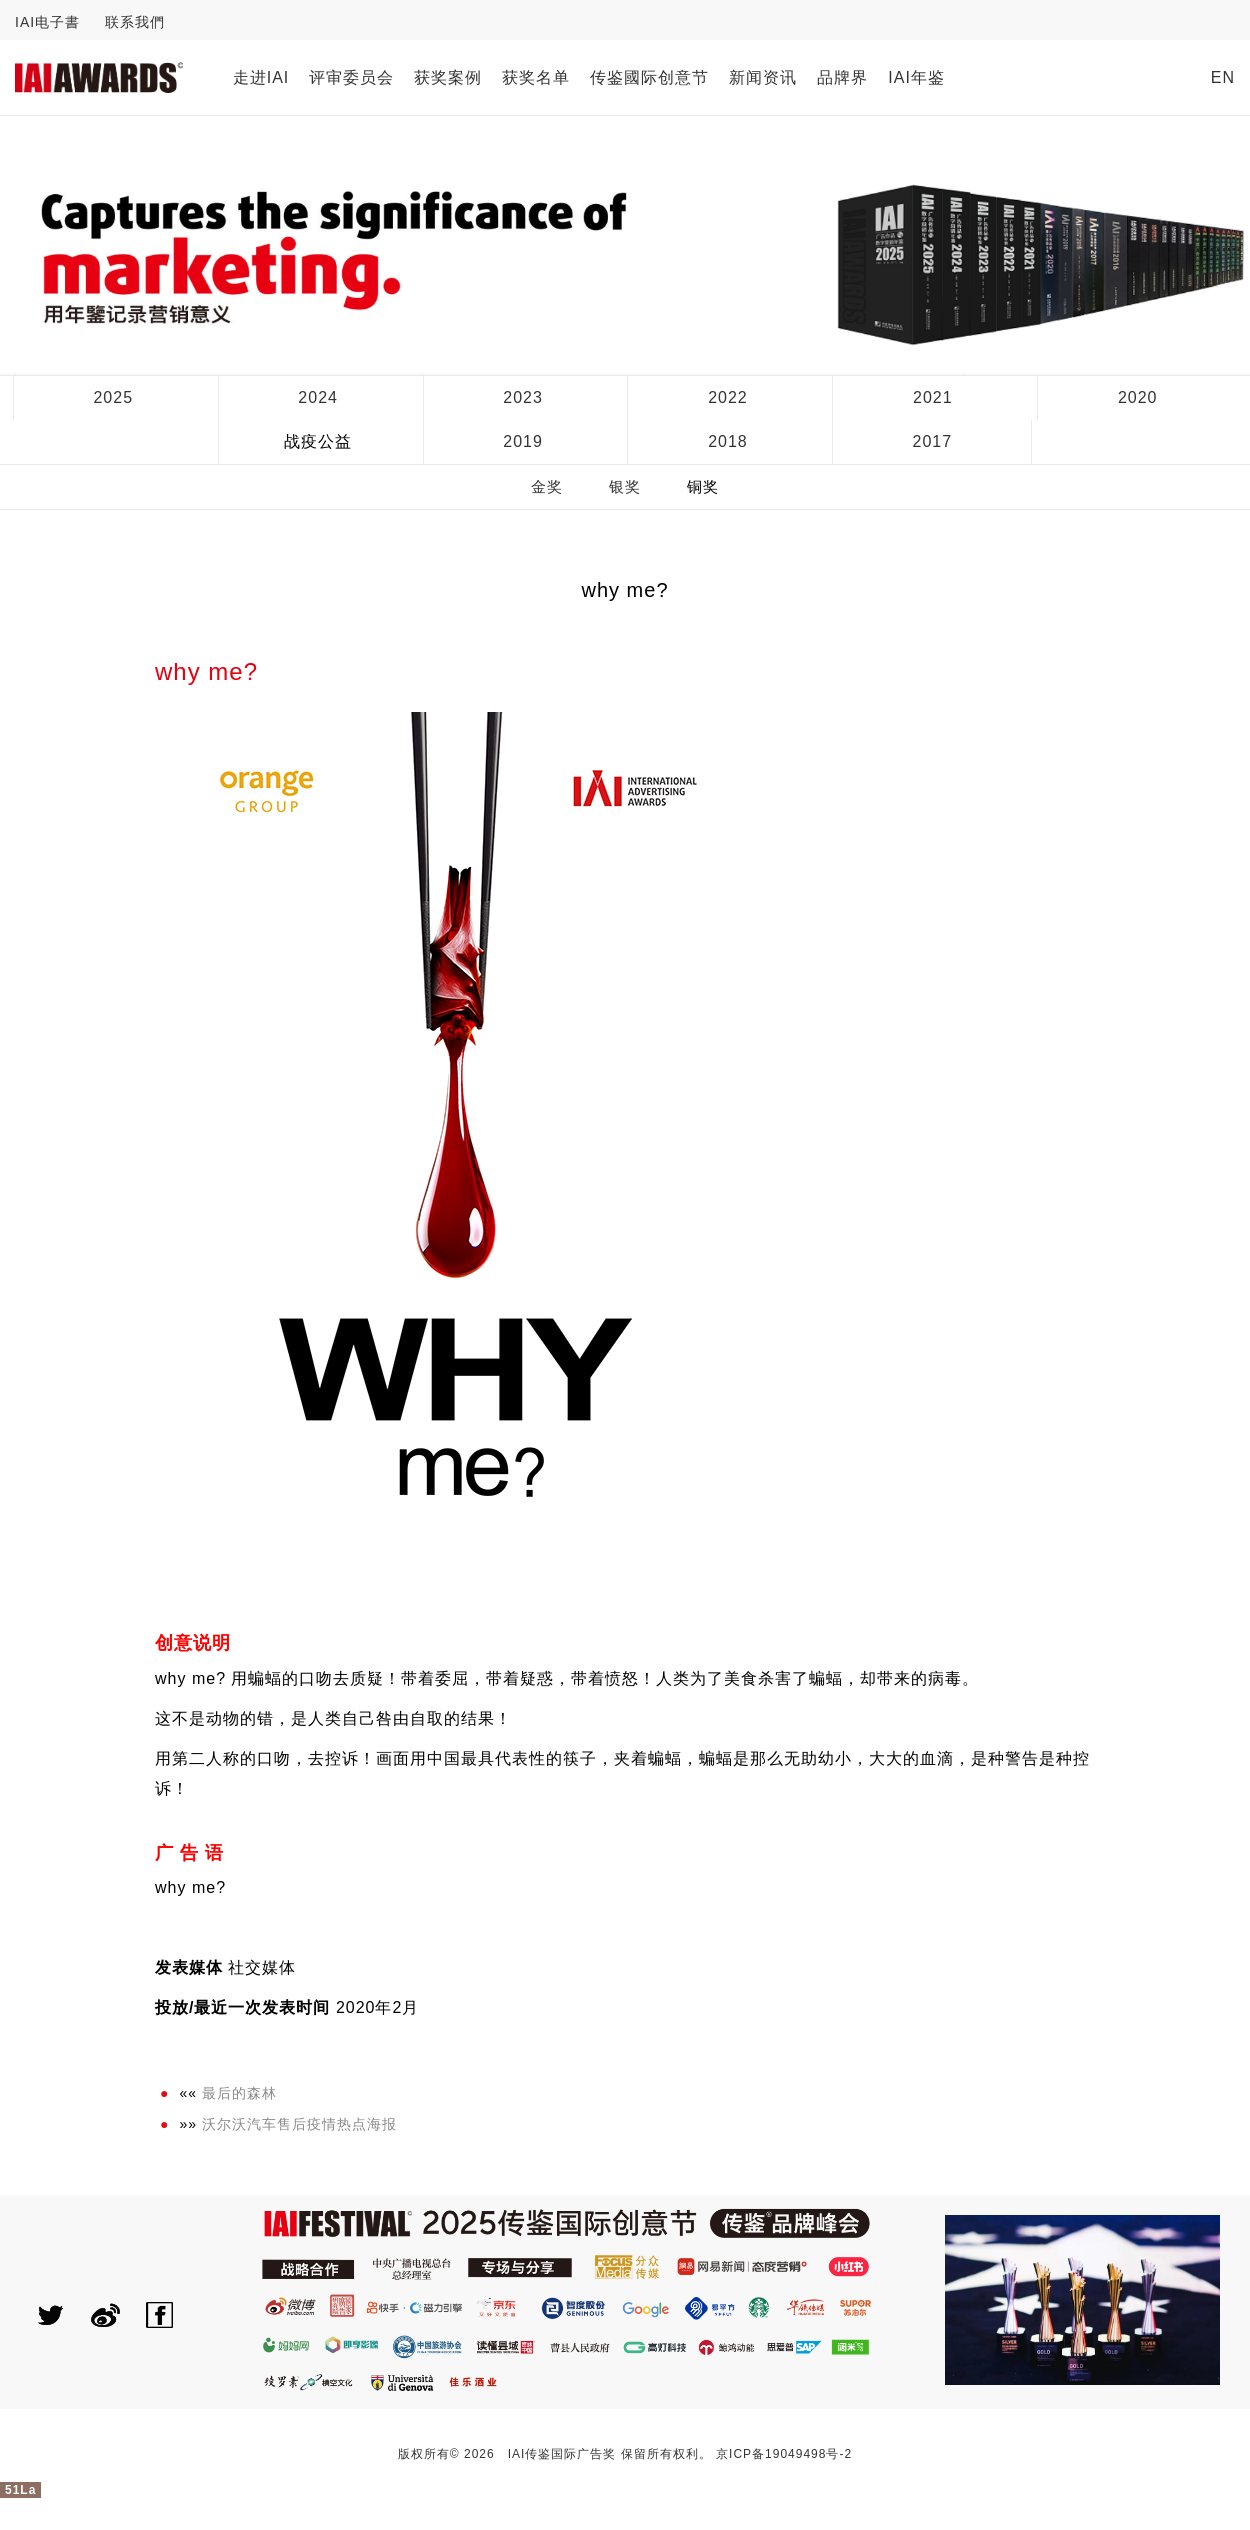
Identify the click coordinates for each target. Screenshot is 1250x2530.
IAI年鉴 (916, 77)
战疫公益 (318, 441)
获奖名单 (536, 77)
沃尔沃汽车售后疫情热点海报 (299, 2124)
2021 (933, 397)
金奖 (547, 486)
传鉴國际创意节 (649, 77)
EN (1223, 77)
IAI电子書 (47, 22)
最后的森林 (239, 2093)
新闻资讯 (763, 77)
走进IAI (261, 77)
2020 (1138, 397)
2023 (523, 397)
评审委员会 (351, 77)
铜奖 (703, 486)
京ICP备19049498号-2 (784, 2454)
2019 (523, 441)
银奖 (625, 486)
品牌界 (842, 77)
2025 (113, 397)
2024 (318, 397)
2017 (933, 441)
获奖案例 (448, 77)
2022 (728, 397)
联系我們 (135, 22)
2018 (728, 441)
